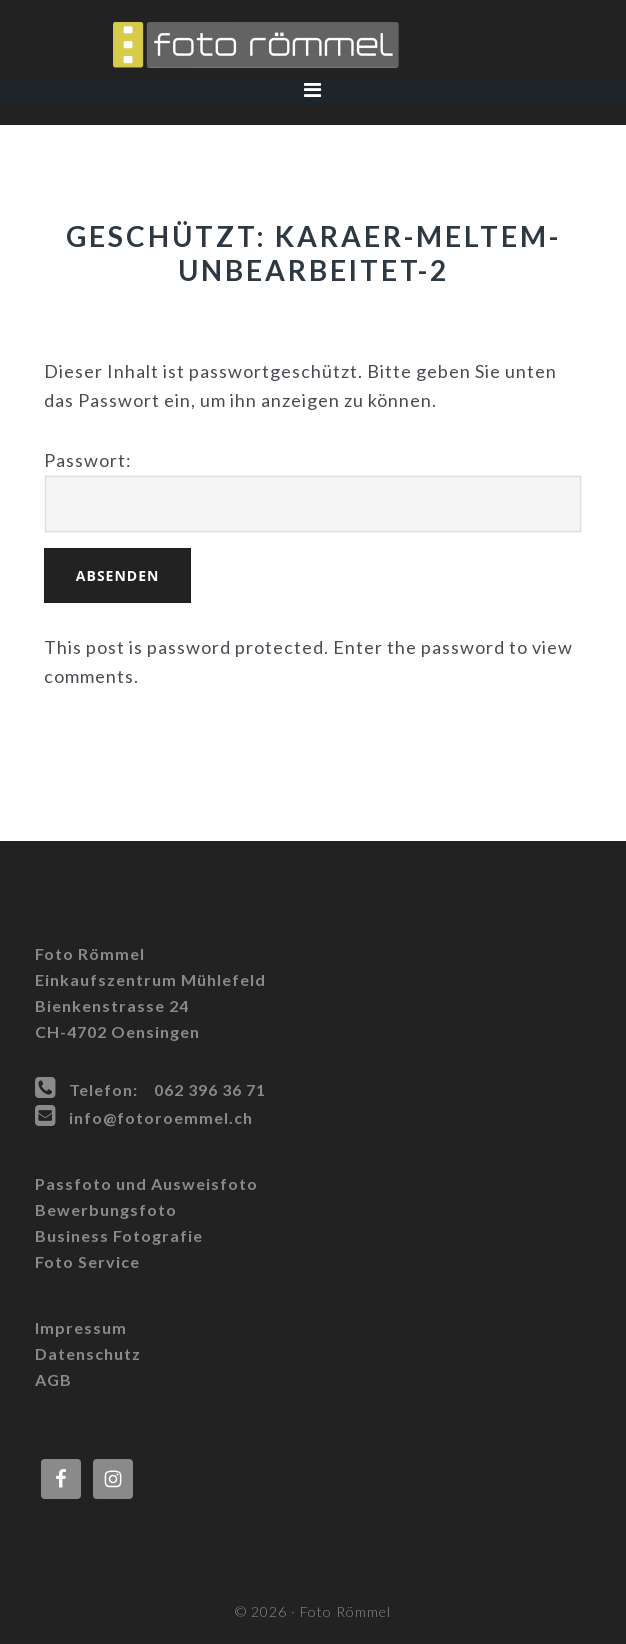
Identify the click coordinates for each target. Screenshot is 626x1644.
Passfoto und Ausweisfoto (146, 1183)
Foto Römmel (313, 45)
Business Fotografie (119, 1235)
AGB (53, 1379)
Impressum (81, 1327)
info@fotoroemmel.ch (161, 1117)
